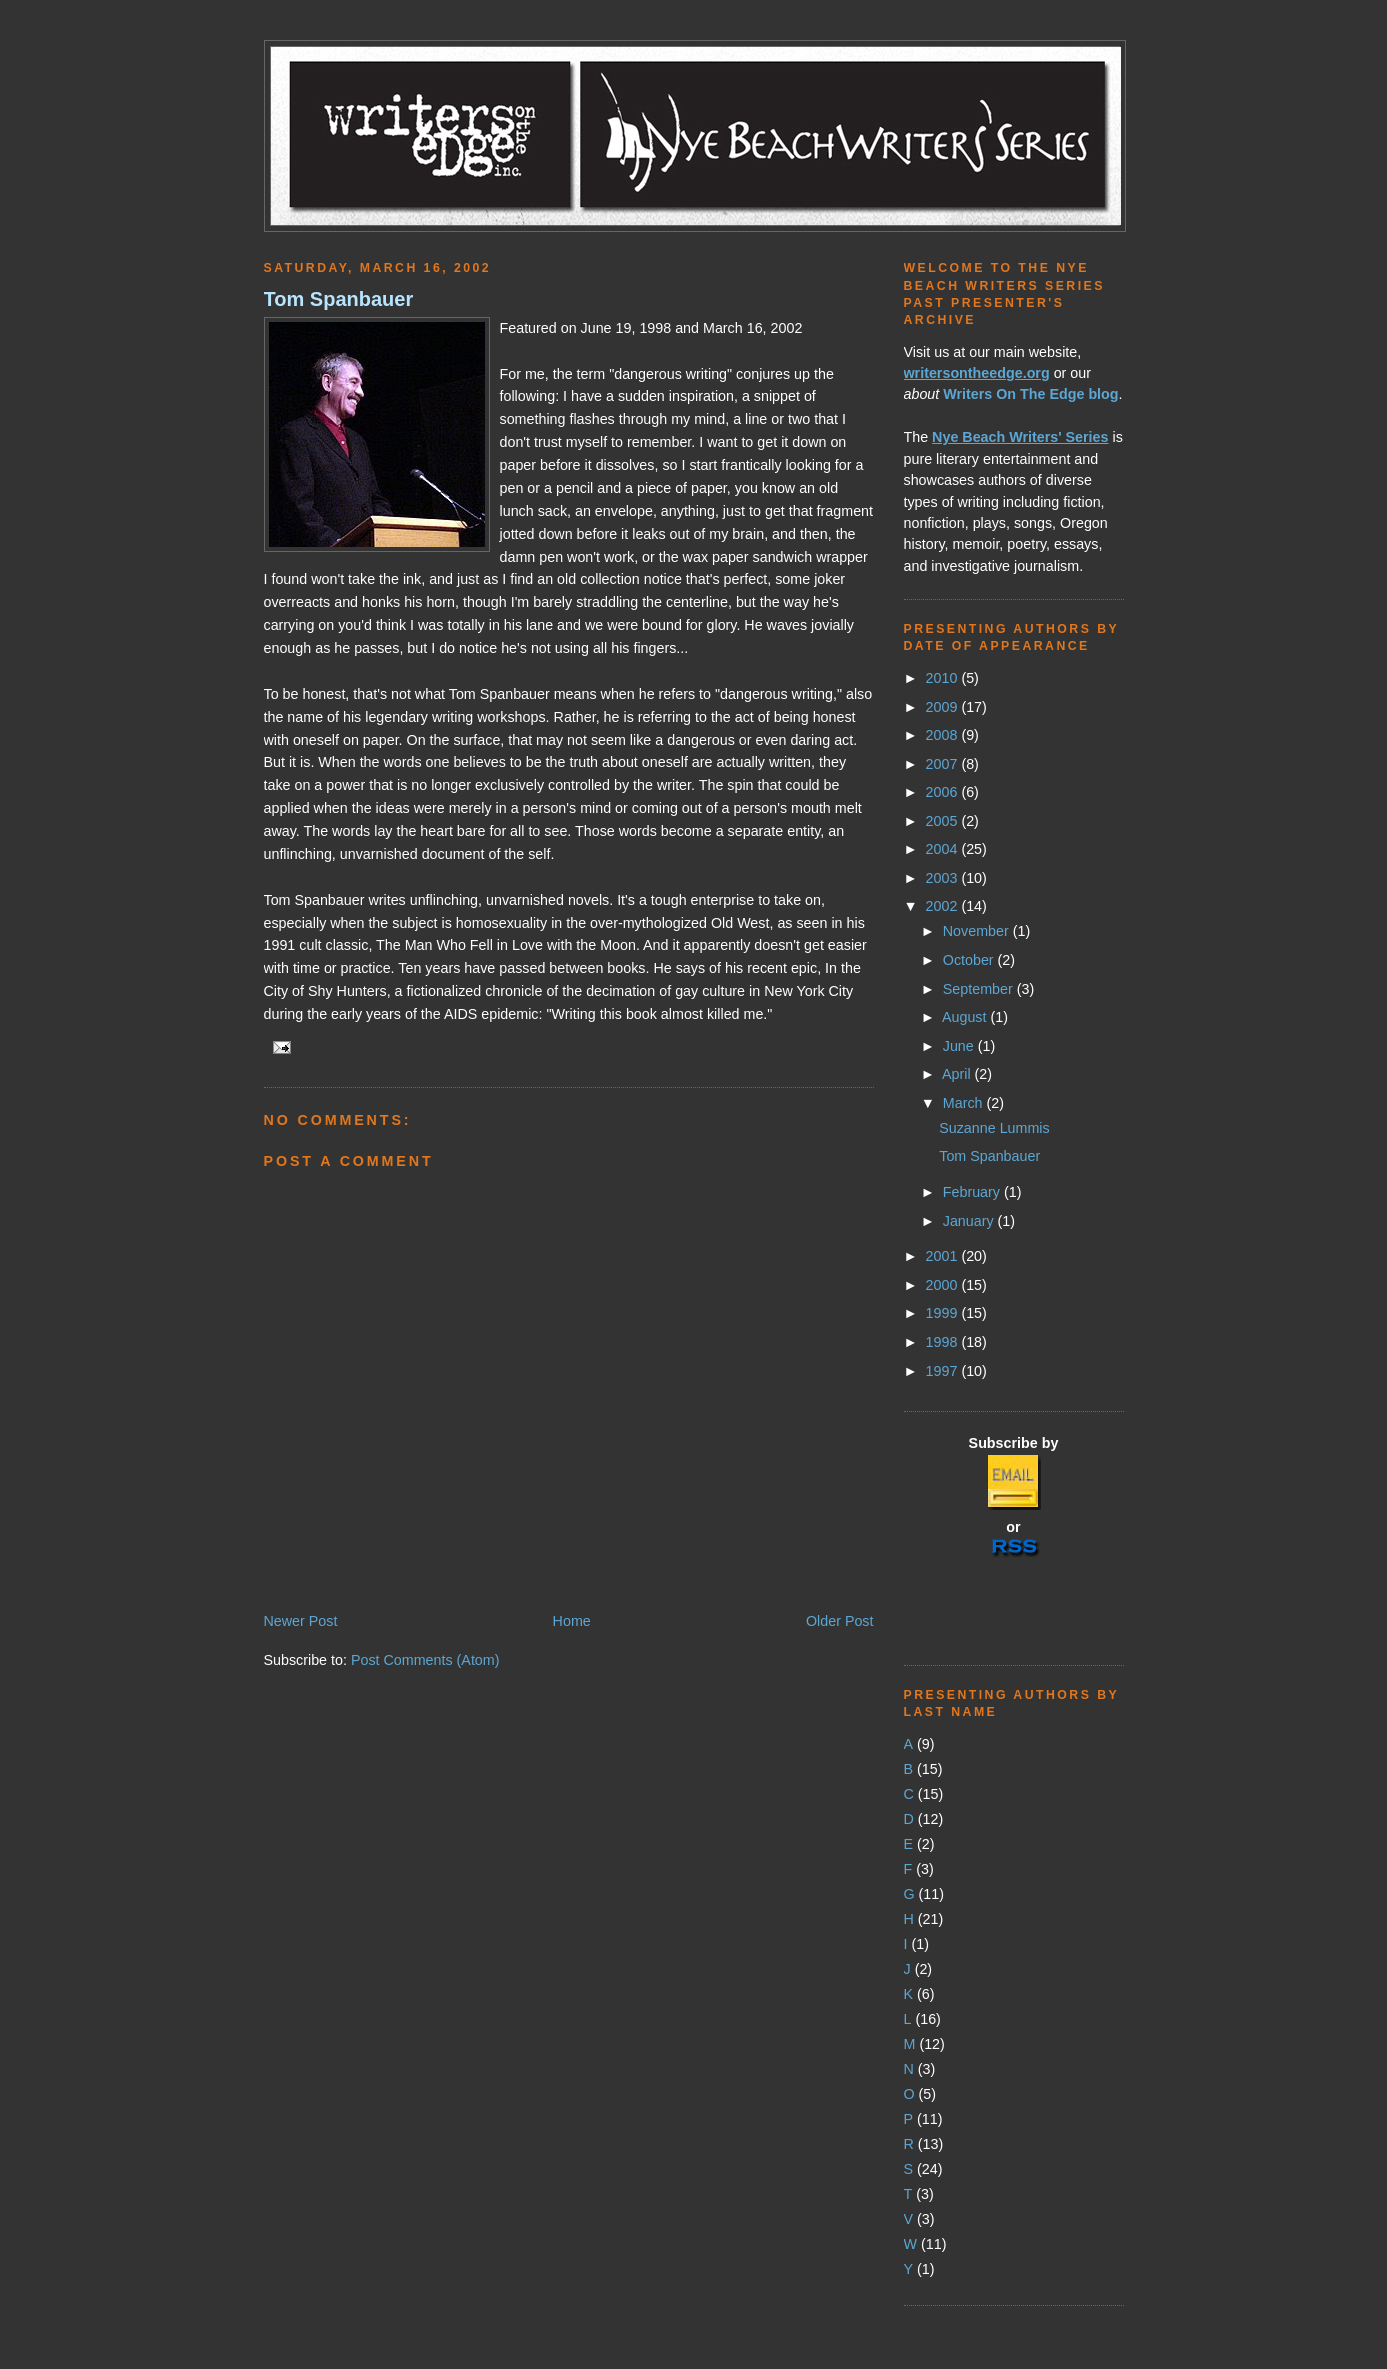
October (970, 960)
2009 (944, 707)
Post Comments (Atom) (425, 1660)
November (978, 931)
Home (572, 1621)
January (970, 1221)
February (973, 1192)
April (958, 1074)
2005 (944, 821)
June (960, 1046)
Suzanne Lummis (994, 1128)
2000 (944, 1285)
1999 (944, 1313)
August (966, 1017)
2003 (944, 878)
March (965, 1103)
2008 (944, 735)
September (980, 989)
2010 (944, 678)
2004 (944, 849)
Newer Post (301, 1621)
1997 (944, 1371)
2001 (944, 1256)
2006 (944, 792)
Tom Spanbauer (339, 299)
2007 (944, 764)
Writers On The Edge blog (1030, 394)
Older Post (840, 1621)
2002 (944, 906)
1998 (944, 1342)
